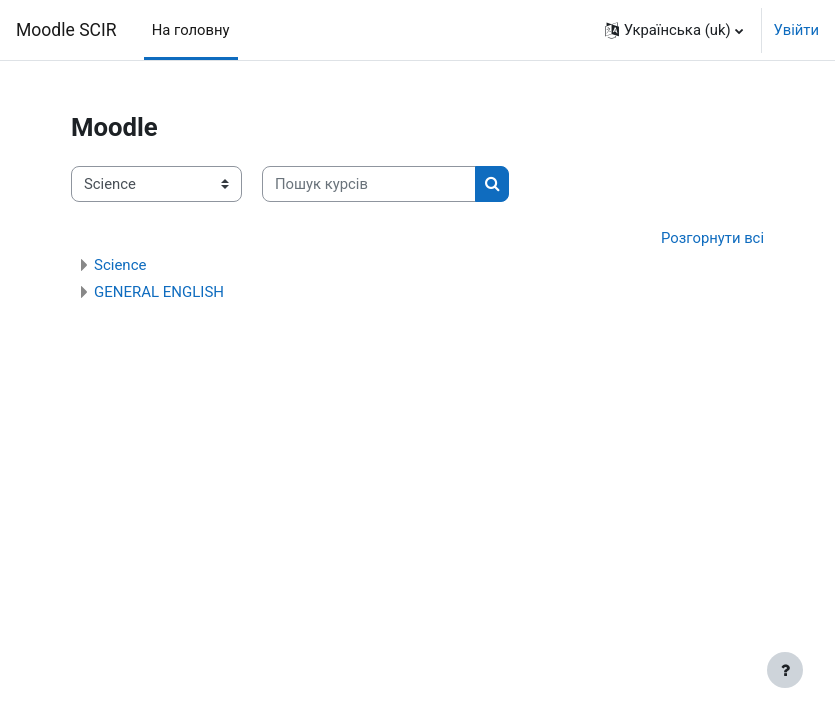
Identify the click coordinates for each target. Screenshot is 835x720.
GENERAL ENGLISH (159, 292)
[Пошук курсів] (369, 184)
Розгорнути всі (712, 238)
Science (120, 265)
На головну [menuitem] (191, 30)
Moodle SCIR (66, 30)
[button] (674, 30)
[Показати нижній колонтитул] (785, 670)
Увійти (796, 30)
